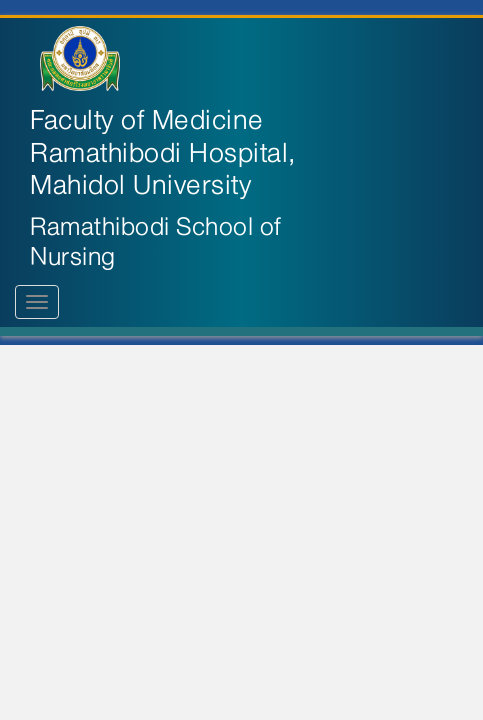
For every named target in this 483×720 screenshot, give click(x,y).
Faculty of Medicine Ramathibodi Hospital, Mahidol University (163, 153)
